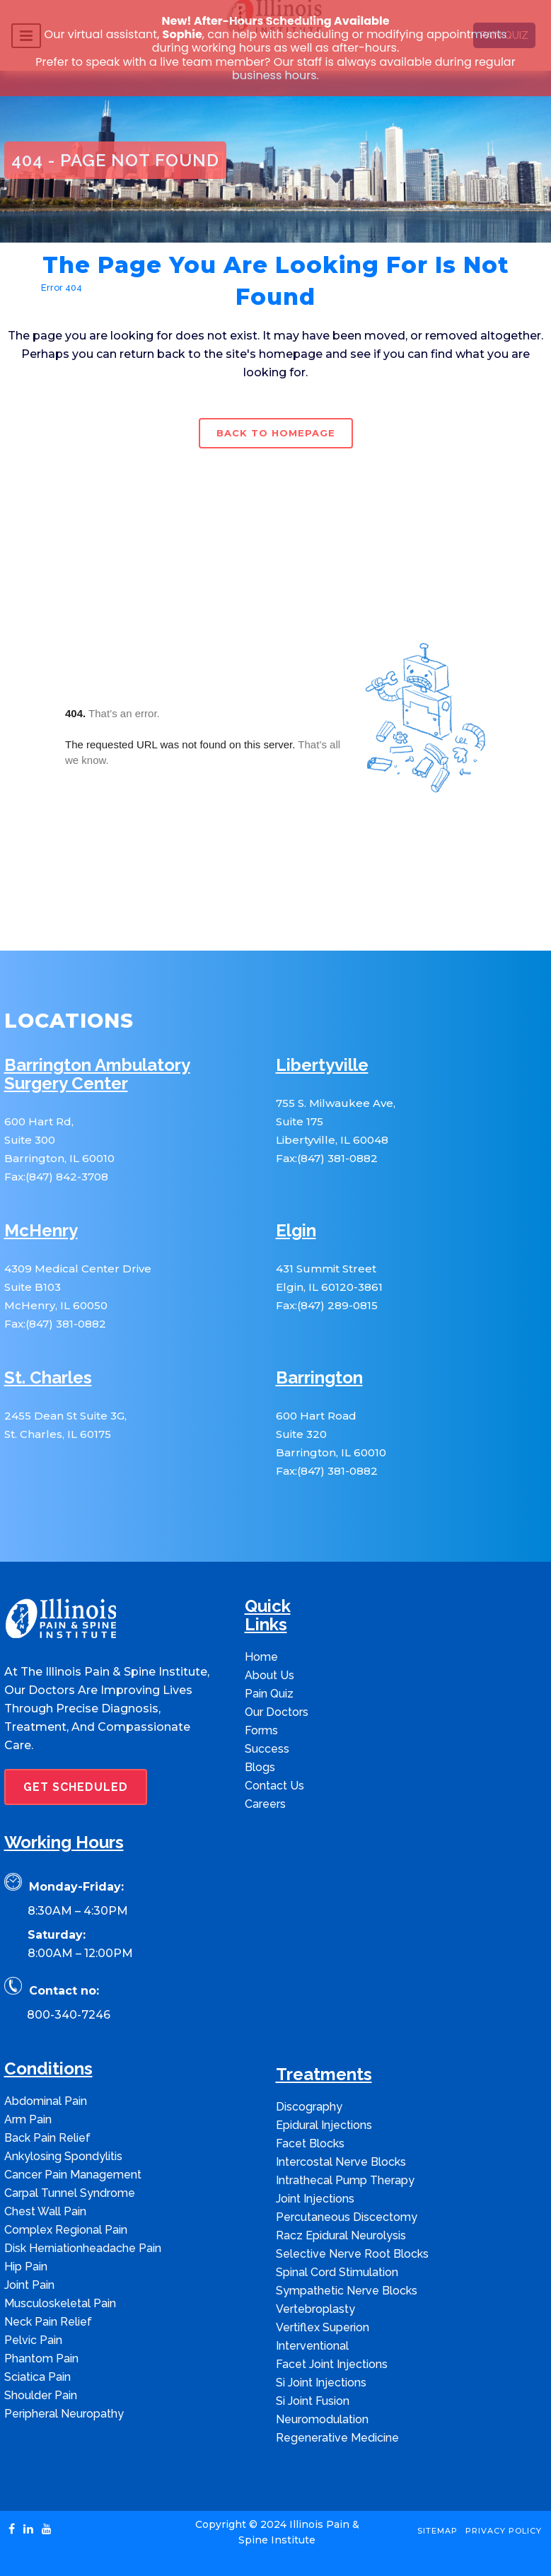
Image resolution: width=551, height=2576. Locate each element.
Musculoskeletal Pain (60, 2303)
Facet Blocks (310, 2143)
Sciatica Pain (37, 2377)
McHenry (41, 1231)
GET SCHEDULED (75, 1787)
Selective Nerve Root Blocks (352, 2254)
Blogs (260, 1767)
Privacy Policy (503, 2531)
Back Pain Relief (47, 2138)
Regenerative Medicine (337, 2437)
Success (267, 1749)
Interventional (312, 2345)
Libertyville (322, 1065)
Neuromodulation (322, 2419)
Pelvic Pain (33, 2340)
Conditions (48, 2069)
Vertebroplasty (315, 2309)
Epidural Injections (324, 2125)
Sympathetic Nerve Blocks (346, 2290)
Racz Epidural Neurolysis (341, 2235)
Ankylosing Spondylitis (63, 2156)
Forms (261, 1730)
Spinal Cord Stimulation (337, 2272)
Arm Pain (28, 2119)
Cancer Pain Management (72, 2174)
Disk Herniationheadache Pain (82, 2248)
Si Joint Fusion (312, 2401)
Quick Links (268, 1616)
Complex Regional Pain (65, 2229)
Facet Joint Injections (332, 2364)
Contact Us (274, 1785)
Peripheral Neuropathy (64, 2413)
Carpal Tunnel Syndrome (69, 2193)
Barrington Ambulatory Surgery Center (97, 1074)
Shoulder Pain (40, 2395)
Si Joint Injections (321, 2382)
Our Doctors (276, 1712)
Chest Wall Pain (45, 2211)
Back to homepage (275, 433)
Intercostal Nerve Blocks (341, 2162)
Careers (265, 1804)
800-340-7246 (68, 2014)
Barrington (319, 1378)
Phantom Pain (41, 2358)
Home (18, 287)
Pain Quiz (269, 1693)
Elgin (296, 1231)
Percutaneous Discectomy (346, 2217)
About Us (269, 1675)
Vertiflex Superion (322, 2327)
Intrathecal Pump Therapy (345, 2180)
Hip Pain (25, 2266)
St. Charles (48, 1378)
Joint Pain (29, 2285)
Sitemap (437, 2531)
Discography (309, 2106)
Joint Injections (315, 2198)
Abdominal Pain (45, 2101)
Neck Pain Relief (48, 2321)
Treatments (324, 2074)
